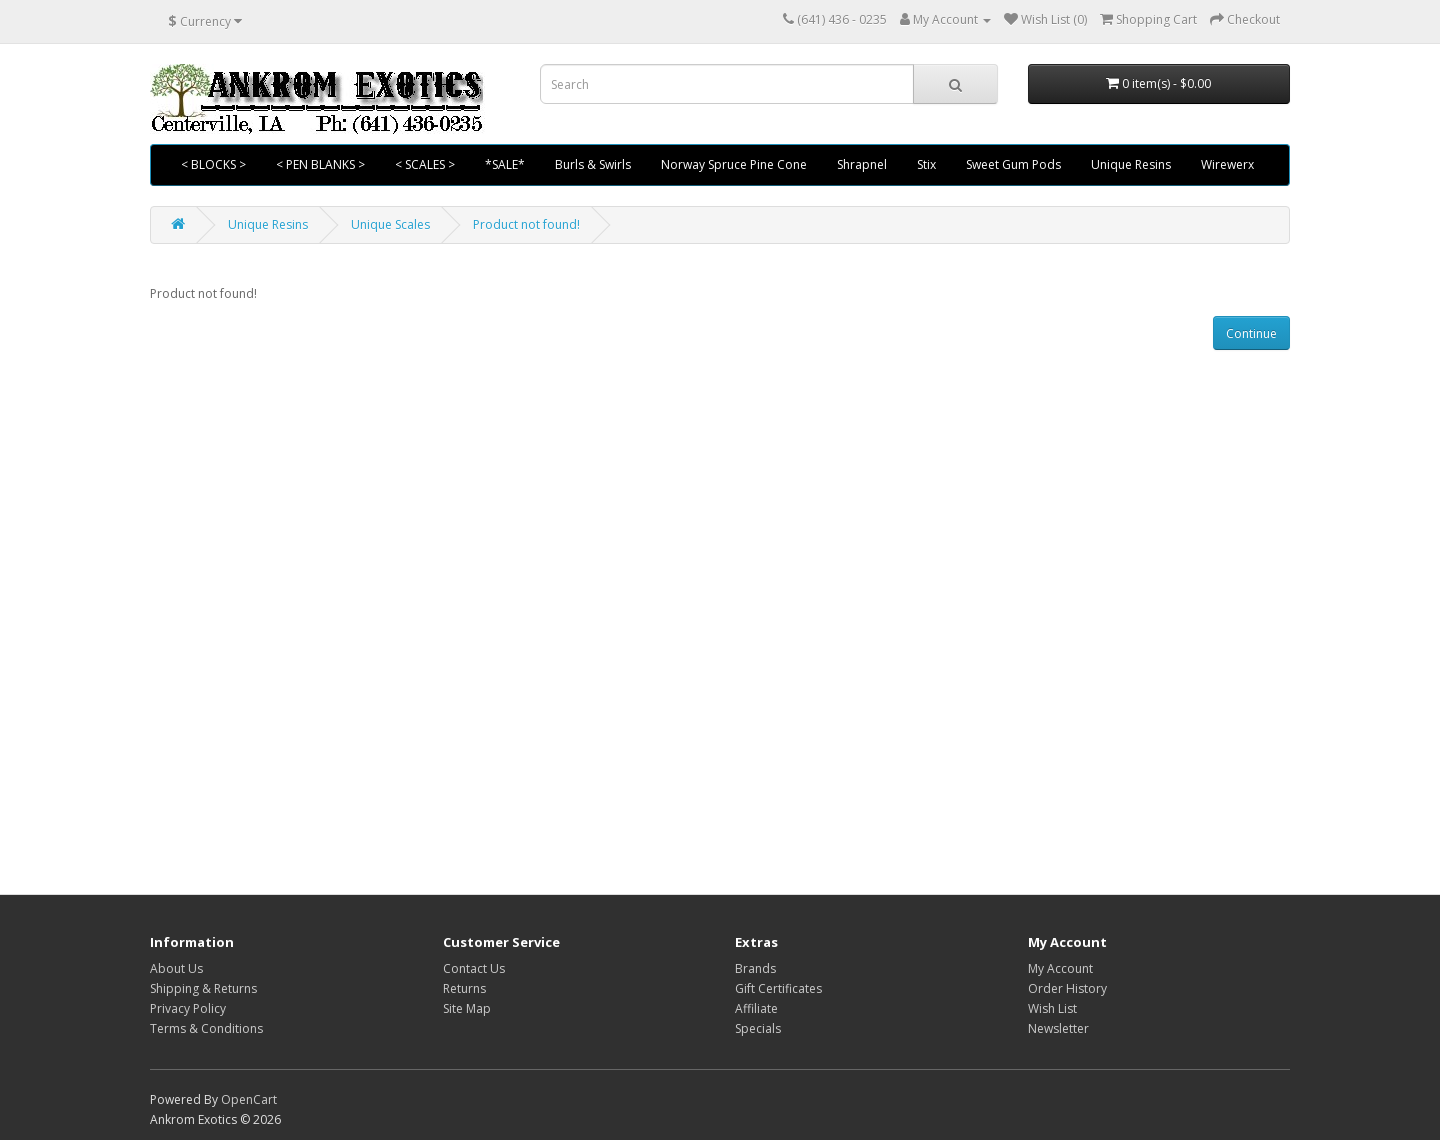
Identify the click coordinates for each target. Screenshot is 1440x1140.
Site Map (467, 1008)
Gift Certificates (778, 988)
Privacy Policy (188, 1008)
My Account (1060, 968)
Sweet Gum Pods (1013, 164)
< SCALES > (425, 164)
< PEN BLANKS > (320, 164)
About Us (176, 968)
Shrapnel (862, 164)
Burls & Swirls (593, 164)
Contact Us (474, 968)
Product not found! (526, 224)
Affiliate (756, 1008)
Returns (464, 988)
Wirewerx (1227, 164)
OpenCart (249, 1099)
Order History (1067, 988)
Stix (926, 164)
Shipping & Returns (203, 988)
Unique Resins (1131, 164)
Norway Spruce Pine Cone (734, 164)
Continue (1251, 333)
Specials (758, 1028)
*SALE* (505, 164)
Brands (755, 968)
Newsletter (1058, 1028)
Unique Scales (390, 224)
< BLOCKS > (213, 164)
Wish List (1052, 1008)
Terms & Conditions (206, 1028)
